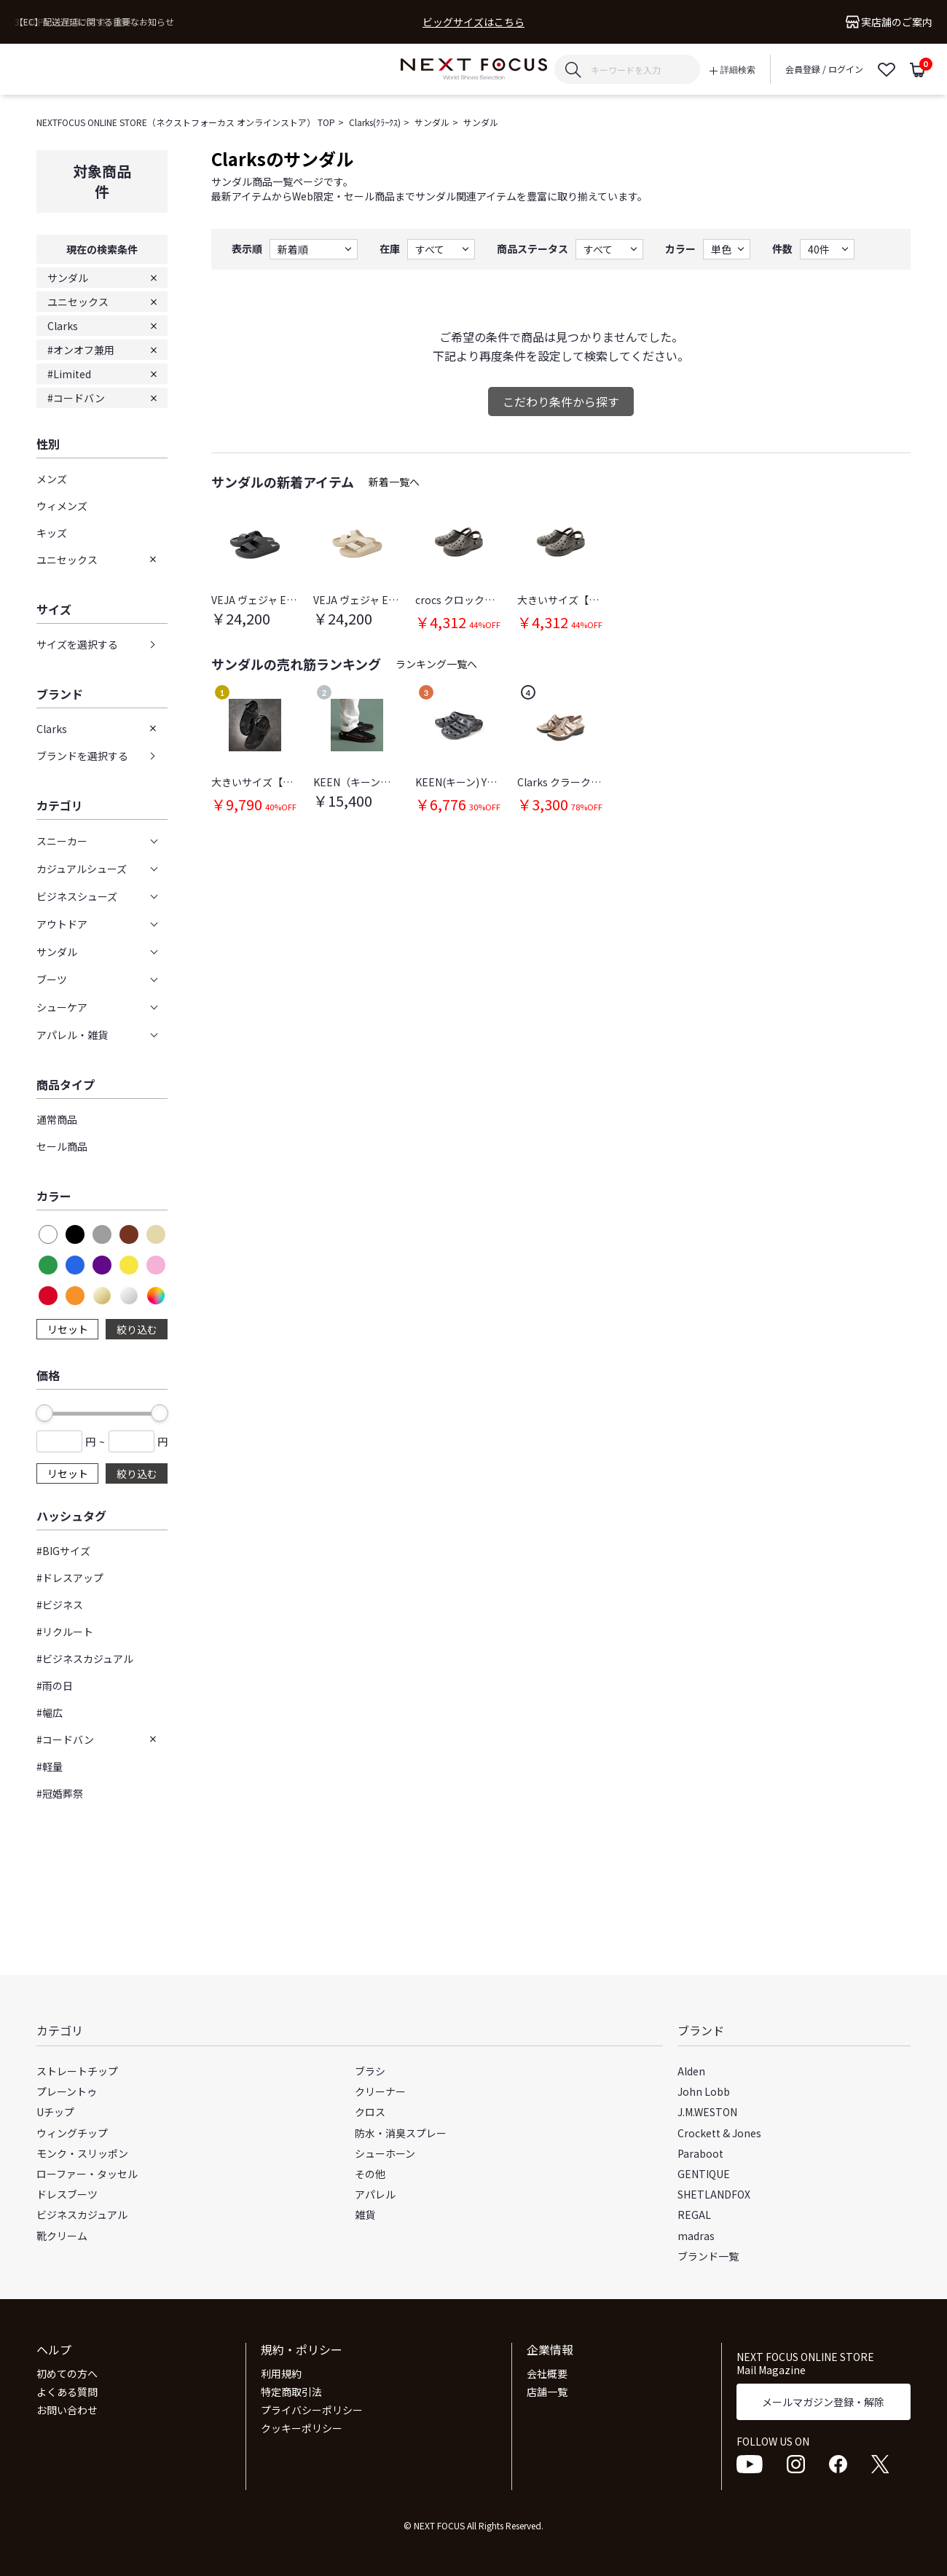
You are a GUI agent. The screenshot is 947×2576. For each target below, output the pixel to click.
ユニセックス (78, 301)
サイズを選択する (77, 644)
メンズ (51, 478)
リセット (67, 1329)
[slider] (44, 1413)
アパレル (375, 2194)
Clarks (62, 325)
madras (696, 2235)
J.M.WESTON (707, 2112)
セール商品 (61, 1146)
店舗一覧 (547, 2391)
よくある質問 (67, 2391)
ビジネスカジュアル (81, 2214)
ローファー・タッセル (87, 2173)
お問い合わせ (67, 2410)
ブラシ (370, 2071)
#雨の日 (54, 1685)
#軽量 (49, 1766)
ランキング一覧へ (436, 664)
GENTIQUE (703, 2173)
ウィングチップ (72, 2133)
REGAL (694, 2214)
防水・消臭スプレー (401, 2133)
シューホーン (385, 2153)
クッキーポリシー (301, 2428)
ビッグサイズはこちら (473, 22)
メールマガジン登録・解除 (823, 2402)
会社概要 (547, 2373)
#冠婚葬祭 (59, 1793)
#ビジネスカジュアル (84, 1658)
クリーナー (380, 2091)
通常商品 (56, 1119)
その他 (370, 2173)
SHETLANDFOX (713, 2194)
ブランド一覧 (708, 2256)
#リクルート (64, 1631)
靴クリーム (61, 2235)
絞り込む (137, 1329)
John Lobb (703, 2091)
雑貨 (365, 2214)
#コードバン (76, 398)
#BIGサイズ (63, 1550)
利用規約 (281, 2373)
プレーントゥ (66, 2091)
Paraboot (700, 2153)
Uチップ (55, 2112)
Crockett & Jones (719, 2133)
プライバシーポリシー (312, 2410)
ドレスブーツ (67, 2194)
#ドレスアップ (69, 1577)
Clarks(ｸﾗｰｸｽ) (375, 122)
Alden (691, 2071)
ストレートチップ (77, 2071)
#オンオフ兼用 (80, 349)
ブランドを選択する (82, 755)
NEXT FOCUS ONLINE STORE (474, 69)
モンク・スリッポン (82, 2153)
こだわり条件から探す (561, 401)
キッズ (51, 532)
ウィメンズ (61, 505)
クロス (370, 2112)
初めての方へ (67, 2373)
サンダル (431, 122)
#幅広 (49, 1712)
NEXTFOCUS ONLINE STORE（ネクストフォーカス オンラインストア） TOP (185, 122)
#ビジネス (59, 1604)
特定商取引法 (291, 2391)
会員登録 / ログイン (824, 69)
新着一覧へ (394, 481)
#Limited (69, 374)
